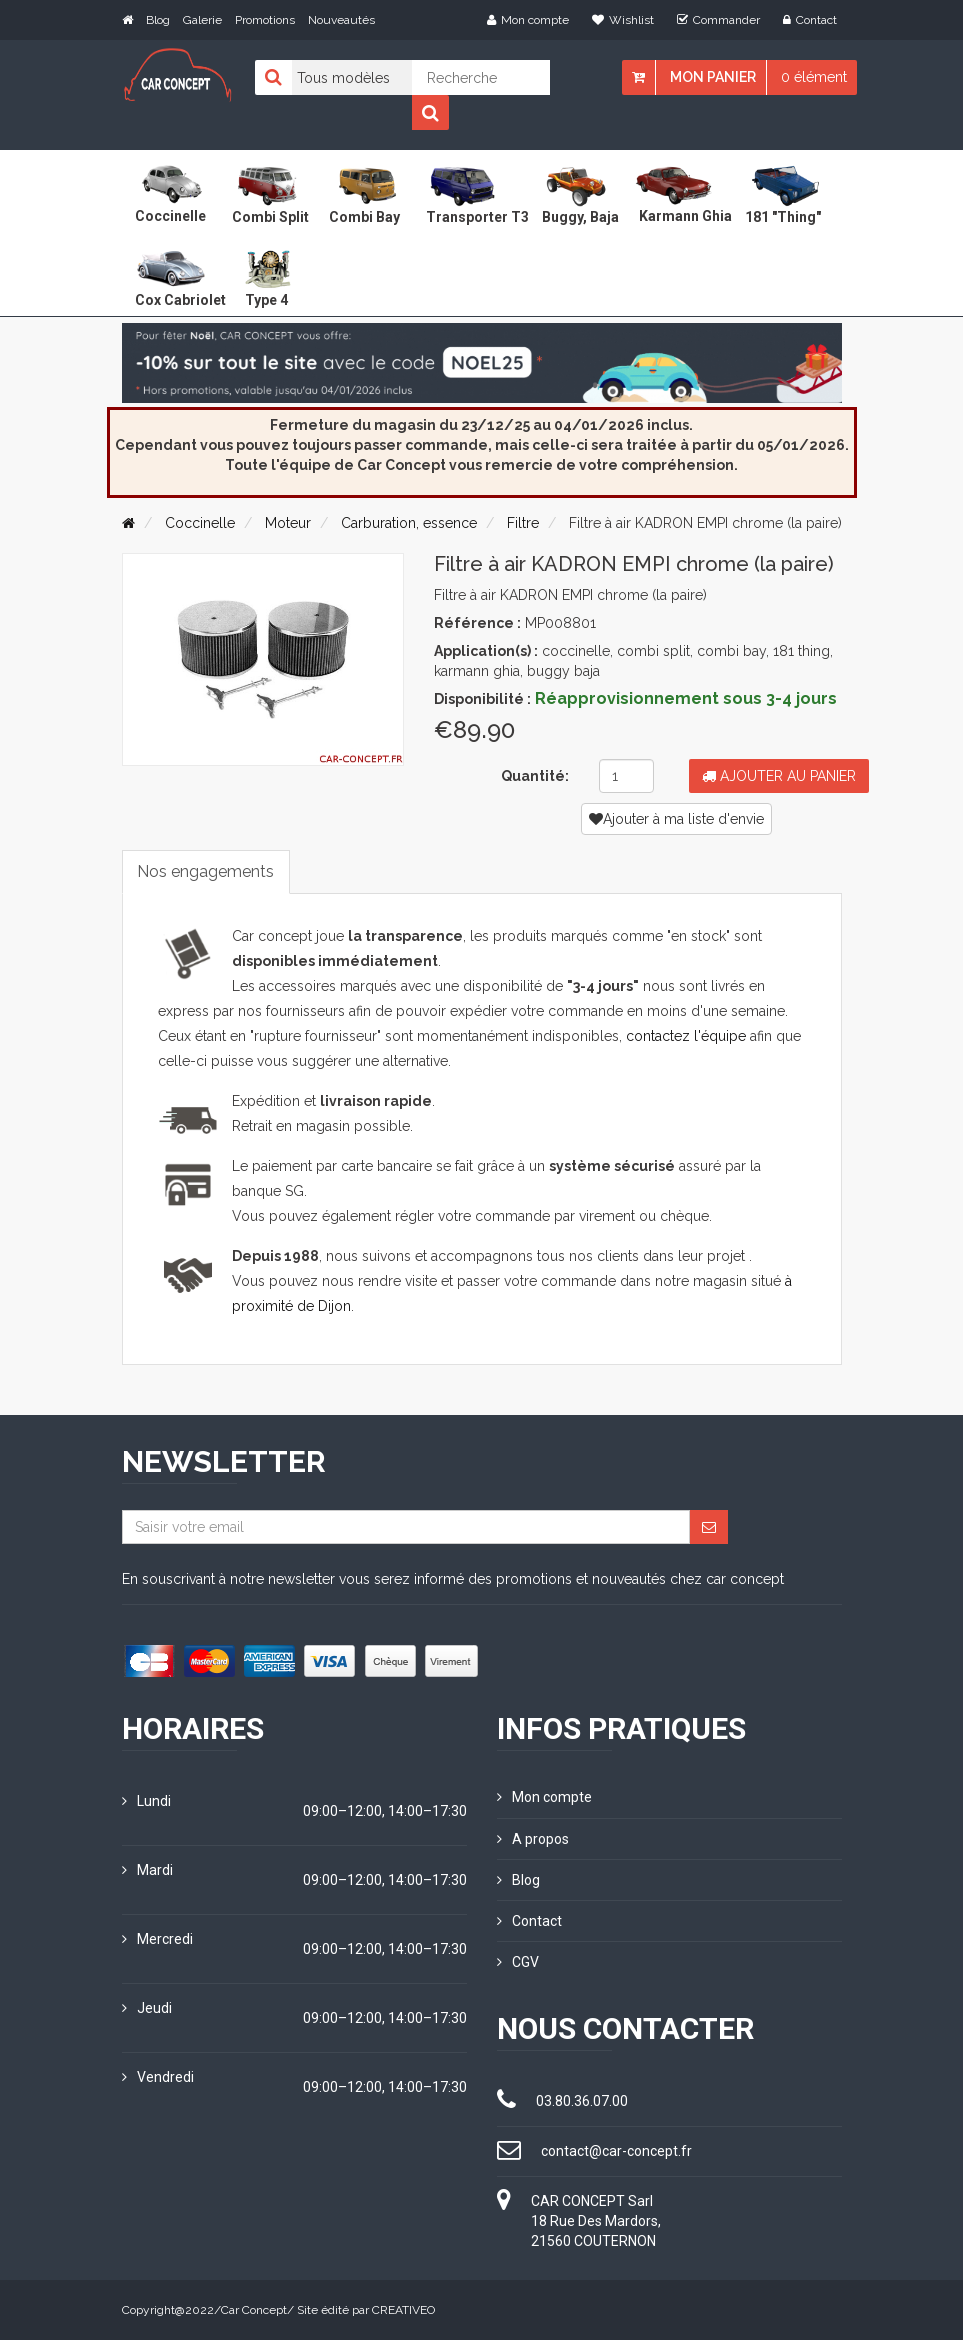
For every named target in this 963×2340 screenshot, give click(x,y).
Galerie (202, 20)
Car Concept (254, 2310)
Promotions (265, 20)
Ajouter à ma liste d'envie (676, 819)
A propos (533, 1839)
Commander (718, 20)
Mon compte (528, 20)
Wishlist (623, 20)
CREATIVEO (403, 2310)
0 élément (814, 77)
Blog (158, 20)
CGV (518, 1962)
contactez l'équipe (686, 1037)
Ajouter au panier (779, 776)
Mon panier (713, 77)
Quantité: (535, 776)
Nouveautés (341, 20)
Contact (810, 20)
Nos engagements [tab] (206, 871)
